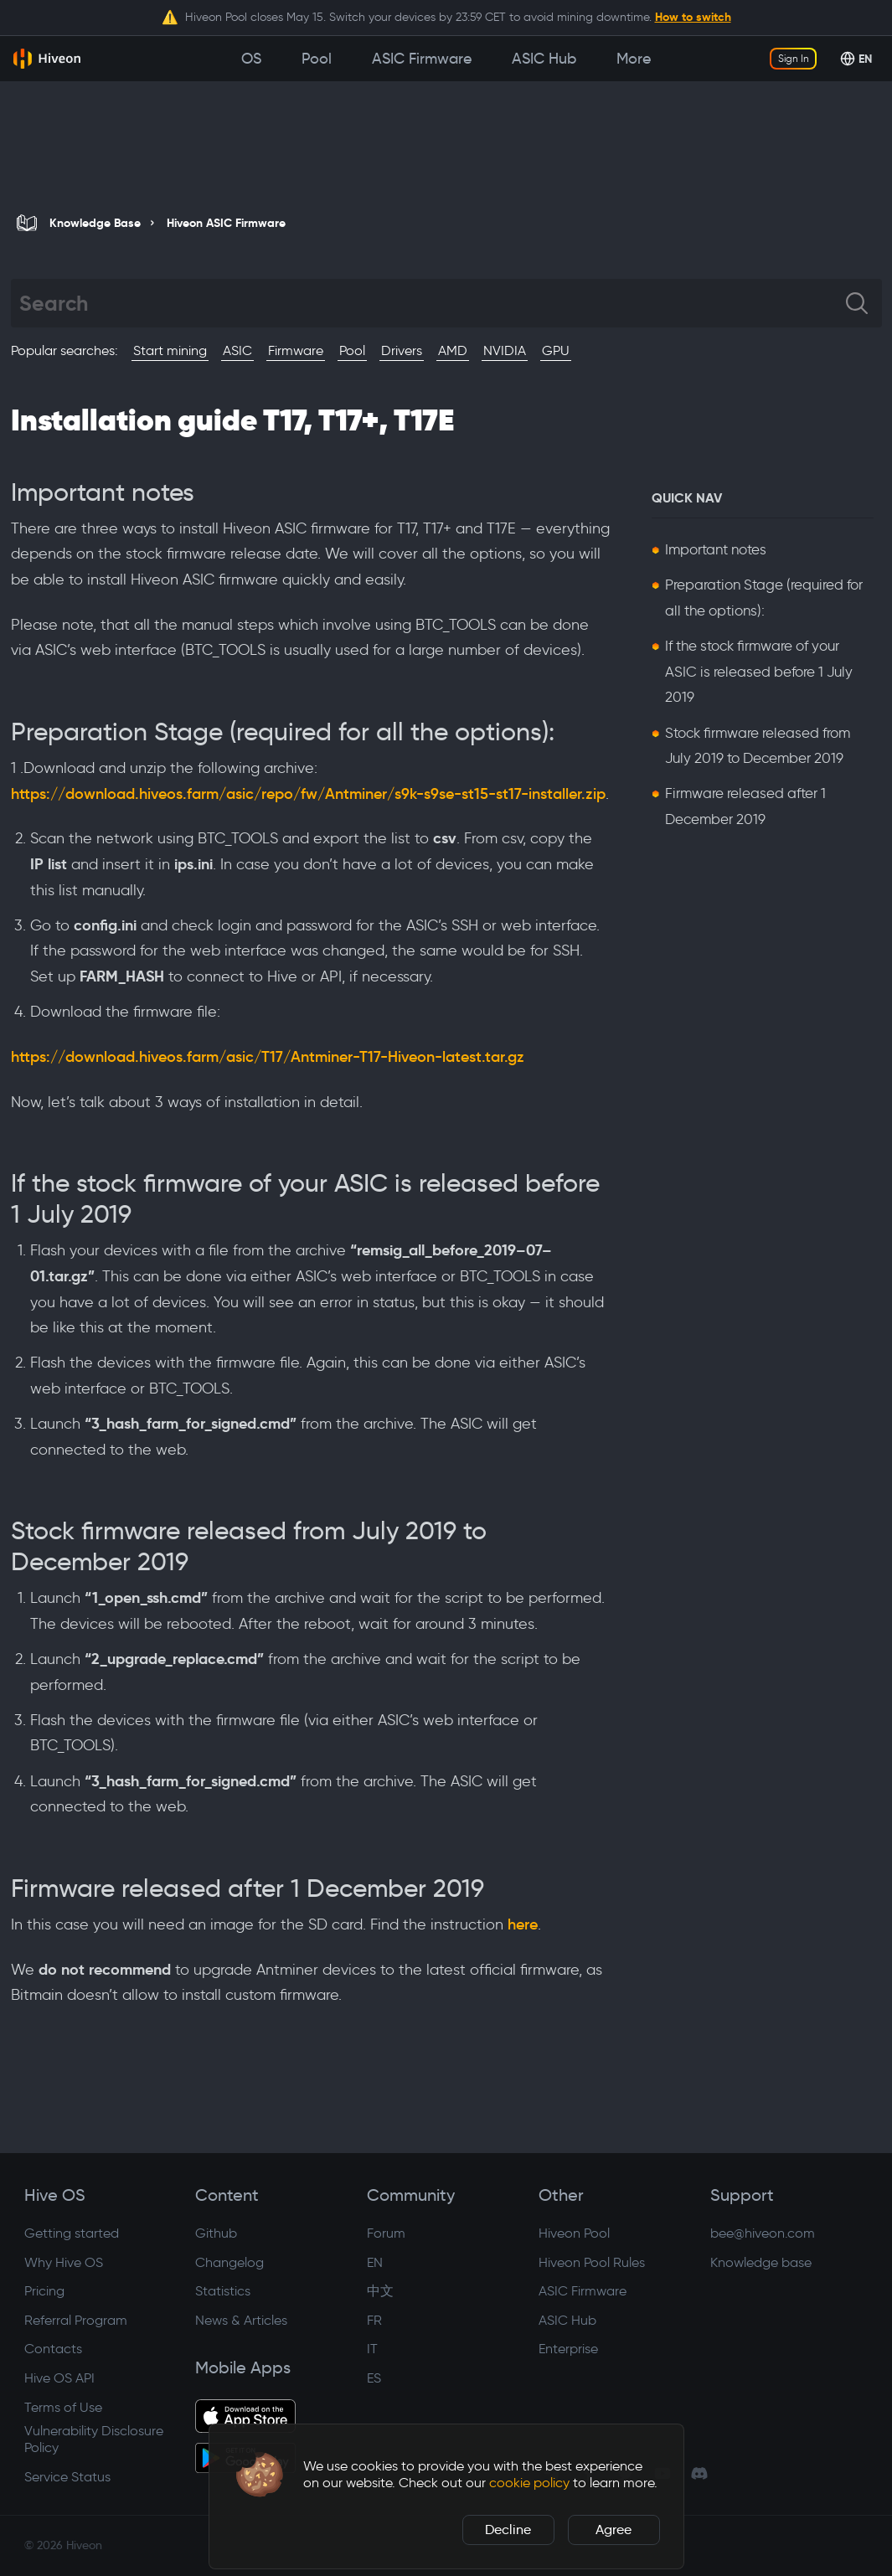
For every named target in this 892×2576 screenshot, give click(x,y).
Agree (614, 2529)
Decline (508, 2529)
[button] (259, 2474)
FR (374, 2320)
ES (374, 2378)
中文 (380, 2291)
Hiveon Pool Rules (592, 2262)
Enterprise (568, 2349)
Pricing (44, 2291)
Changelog (229, 2262)
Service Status (67, 2477)
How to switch (693, 16)
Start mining (170, 350)
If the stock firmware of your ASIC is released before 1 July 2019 (759, 671)
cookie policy (529, 2483)
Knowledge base (761, 2262)
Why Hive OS (63, 2262)
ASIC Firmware (582, 2291)
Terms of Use (63, 2407)
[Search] (432, 303)
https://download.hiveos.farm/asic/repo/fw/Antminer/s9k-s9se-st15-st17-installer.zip (308, 794)
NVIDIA (504, 350)
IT (372, 2349)
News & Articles (241, 2320)
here (523, 1924)
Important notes (715, 549)
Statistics (222, 2291)
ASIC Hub (567, 2320)
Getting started (71, 2233)
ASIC (237, 350)
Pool (352, 350)
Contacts (53, 2349)
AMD (452, 350)
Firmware (295, 350)
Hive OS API (59, 2378)
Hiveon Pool (574, 2233)
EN (375, 2262)
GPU (556, 350)
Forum (386, 2233)
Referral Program (75, 2320)
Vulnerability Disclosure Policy (93, 2439)
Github (216, 2233)
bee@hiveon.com (762, 2233)
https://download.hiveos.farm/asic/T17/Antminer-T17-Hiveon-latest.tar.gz (267, 1057)
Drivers (401, 350)
